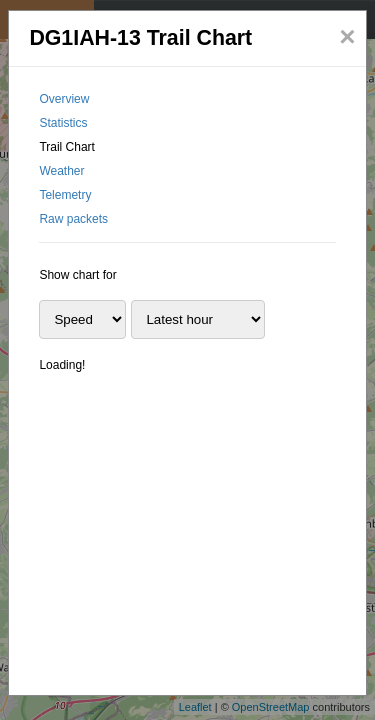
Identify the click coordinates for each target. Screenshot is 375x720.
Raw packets (73, 219)
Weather (61, 171)
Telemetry (65, 195)
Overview (64, 99)
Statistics (63, 123)
